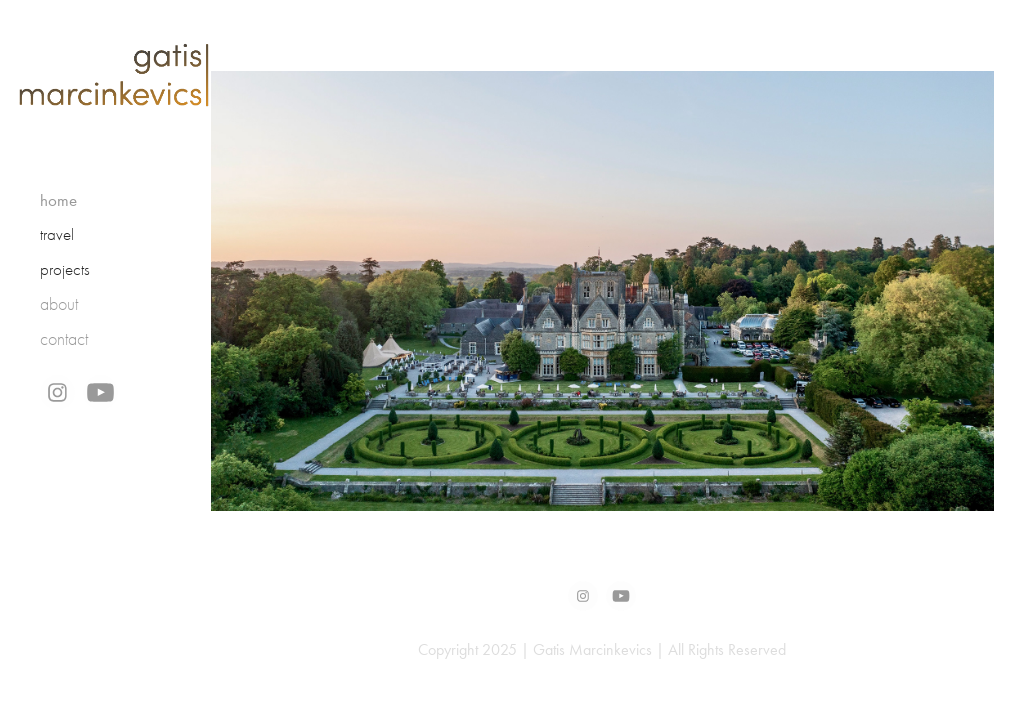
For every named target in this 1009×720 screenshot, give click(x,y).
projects (65, 269)
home (58, 200)
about (59, 304)
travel (57, 234)
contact (64, 339)
